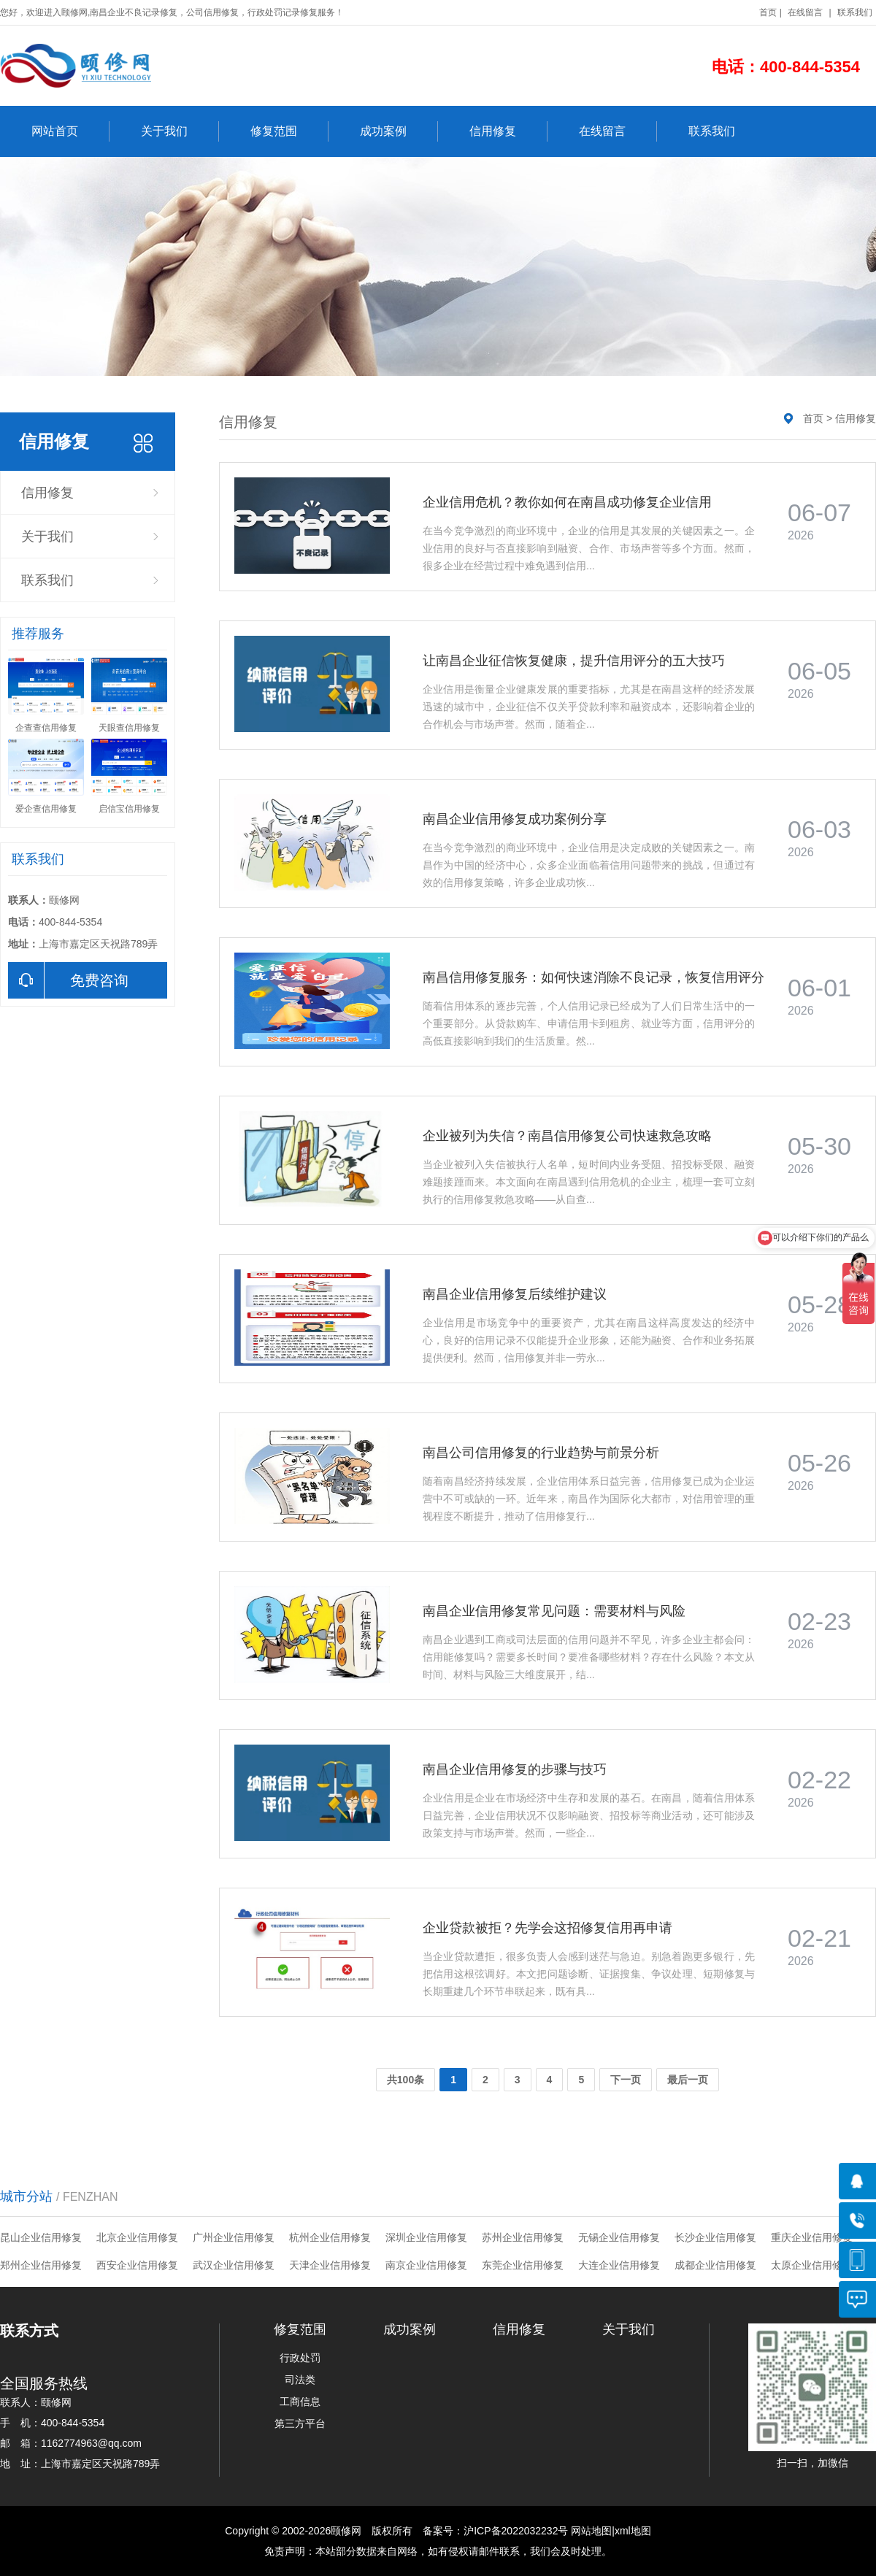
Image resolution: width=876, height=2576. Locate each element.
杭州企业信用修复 (330, 2237)
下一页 (625, 2079)
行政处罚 (300, 2358)
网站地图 (591, 2531)
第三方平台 (300, 2423)
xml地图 (633, 2531)
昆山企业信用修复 (41, 2237)
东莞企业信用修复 (523, 2265)
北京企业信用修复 (137, 2237)
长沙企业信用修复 (715, 2237)
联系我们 (854, 12)
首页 (768, 12)
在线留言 (805, 12)
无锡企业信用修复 (619, 2237)
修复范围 (289, 131)
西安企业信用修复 (137, 2265)
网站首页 (70, 131)
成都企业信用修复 (715, 2265)
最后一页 (687, 2079)
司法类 (300, 2380)
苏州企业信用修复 (523, 2237)
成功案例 (399, 131)
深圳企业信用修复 (426, 2237)
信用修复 (508, 131)
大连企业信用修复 (619, 2265)
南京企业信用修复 (426, 2265)
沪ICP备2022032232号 (516, 2531)
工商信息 (300, 2401)
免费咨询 (68, 980)
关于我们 (180, 131)
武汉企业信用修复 (233, 2265)
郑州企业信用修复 (41, 2265)
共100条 (405, 2079)
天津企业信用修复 (330, 2265)
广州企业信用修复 (233, 2237)
